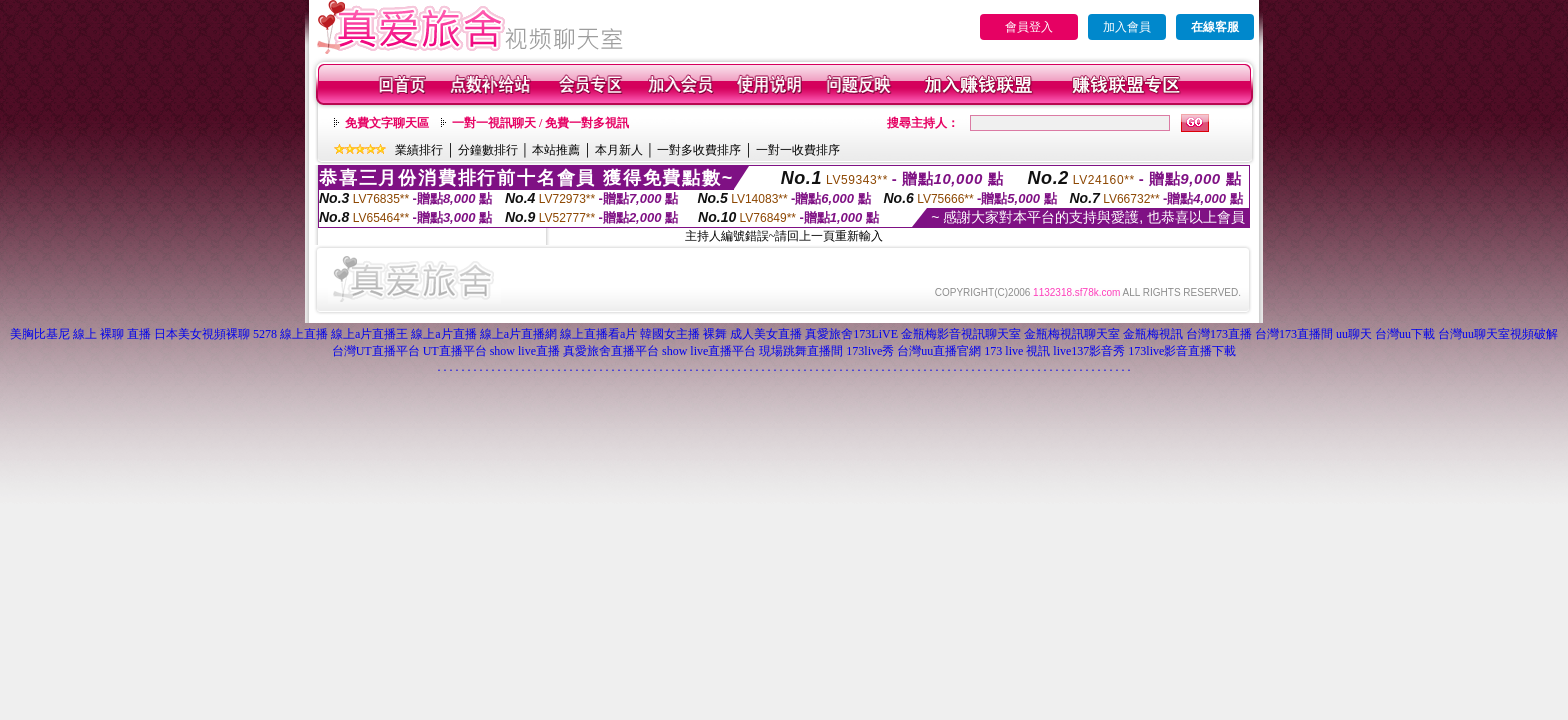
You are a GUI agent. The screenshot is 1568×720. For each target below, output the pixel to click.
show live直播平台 (709, 351)
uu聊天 (1354, 334)
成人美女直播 (766, 334)
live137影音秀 (1089, 351)
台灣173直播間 (1294, 334)
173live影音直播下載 (1182, 351)
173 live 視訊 (1017, 351)
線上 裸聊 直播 (112, 334)
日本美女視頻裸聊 (202, 334)
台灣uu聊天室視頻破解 (1498, 334)
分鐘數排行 (488, 150)
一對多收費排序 (699, 150)
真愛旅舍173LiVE (851, 334)
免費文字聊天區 (387, 123)
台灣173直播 (1219, 334)
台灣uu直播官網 (939, 351)
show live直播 (525, 351)
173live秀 (870, 351)
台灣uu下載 (1405, 334)
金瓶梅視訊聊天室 (1072, 334)
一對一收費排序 (798, 150)
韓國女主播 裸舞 (683, 334)
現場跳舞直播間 (801, 351)
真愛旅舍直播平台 (611, 351)
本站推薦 (556, 150)
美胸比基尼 (40, 334)
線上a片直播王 (369, 334)
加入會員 (1127, 27)
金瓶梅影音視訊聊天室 (961, 334)
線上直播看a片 (598, 334)
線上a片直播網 (518, 334)
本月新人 (619, 150)
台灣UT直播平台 (376, 351)
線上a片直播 (443, 334)
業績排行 (419, 150)
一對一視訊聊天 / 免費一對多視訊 (540, 123)
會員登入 (1029, 27)
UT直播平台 (455, 351)
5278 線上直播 (290, 334)
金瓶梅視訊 (1153, 334)
